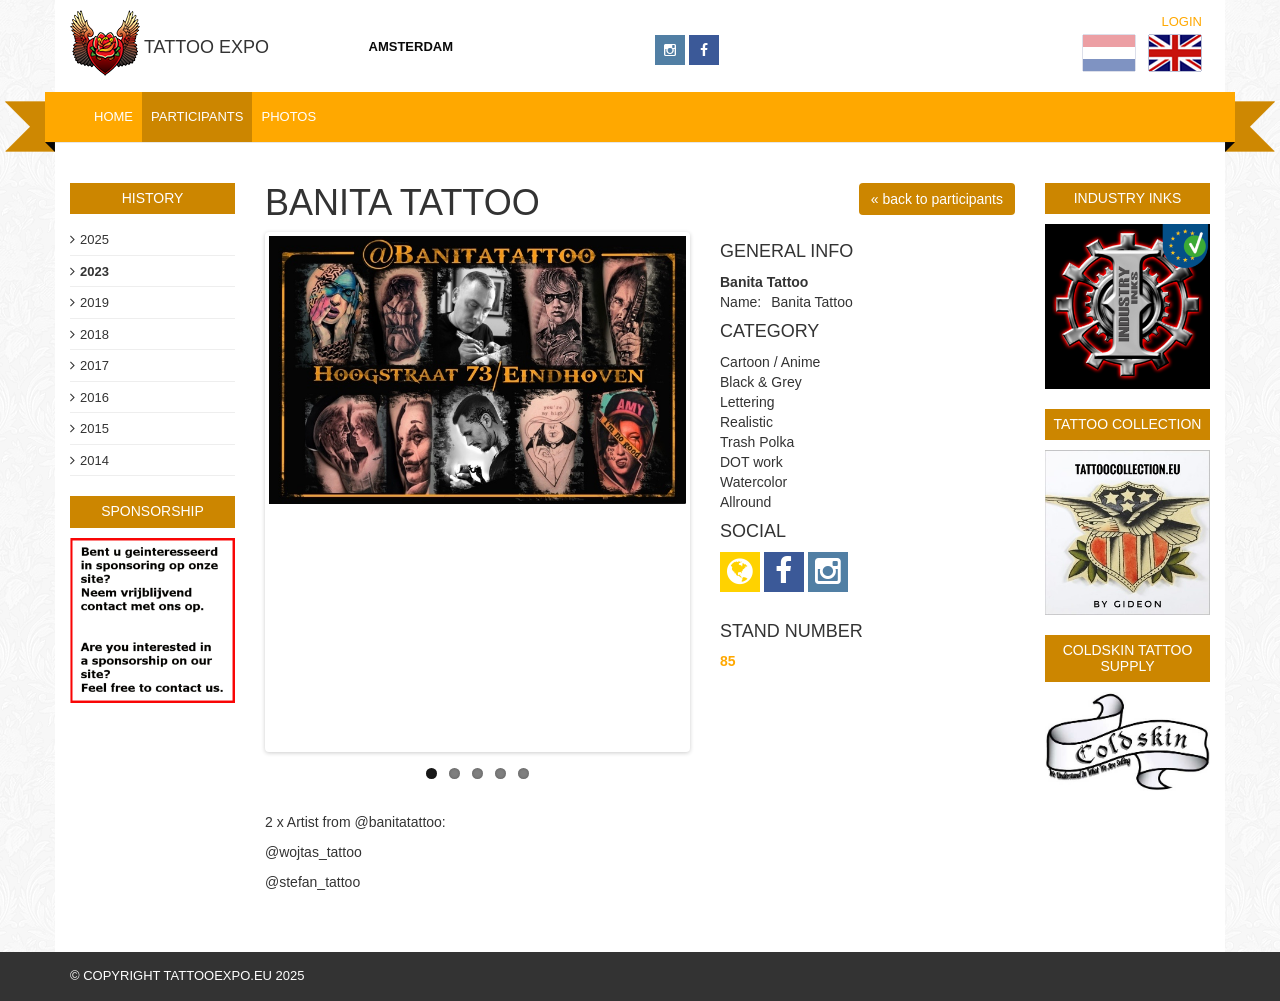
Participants (197, 116)
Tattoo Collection (1128, 424)
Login (1182, 21)
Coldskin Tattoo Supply (1128, 657)
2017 (94, 365)
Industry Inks (1128, 198)
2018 (94, 334)
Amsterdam (411, 46)
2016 (94, 397)
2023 (94, 271)
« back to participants (937, 199)
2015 (94, 428)
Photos (288, 116)
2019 (94, 302)
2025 (94, 239)
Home (113, 116)
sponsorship (152, 511)
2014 (94, 460)
